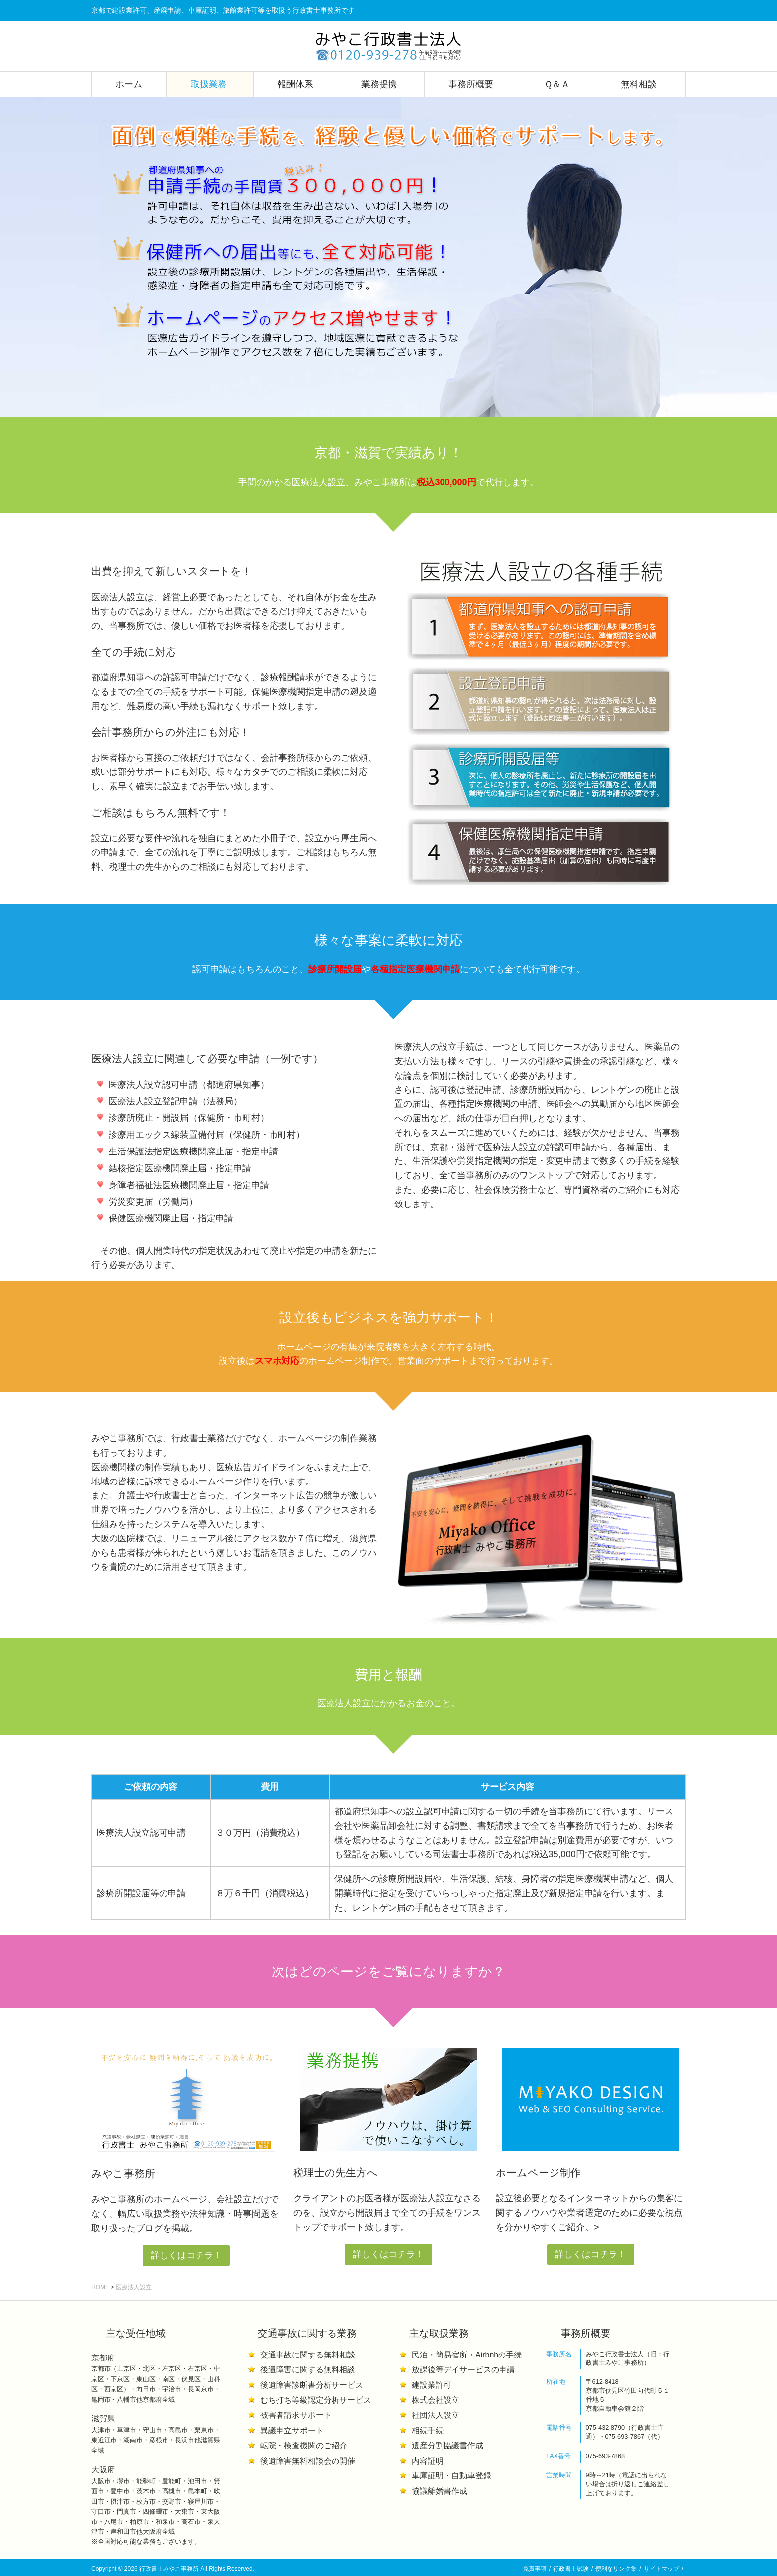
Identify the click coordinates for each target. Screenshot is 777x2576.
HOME (100, 2287)
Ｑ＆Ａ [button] (558, 84)
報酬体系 (295, 84)
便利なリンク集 (616, 2568)
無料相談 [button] (640, 84)
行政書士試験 (571, 2568)
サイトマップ (661, 2568)
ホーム (128, 84)
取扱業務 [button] (210, 84)
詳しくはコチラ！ (186, 2255)
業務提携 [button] (380, 84)
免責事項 (535, 2568)
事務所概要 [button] (472, 84)
